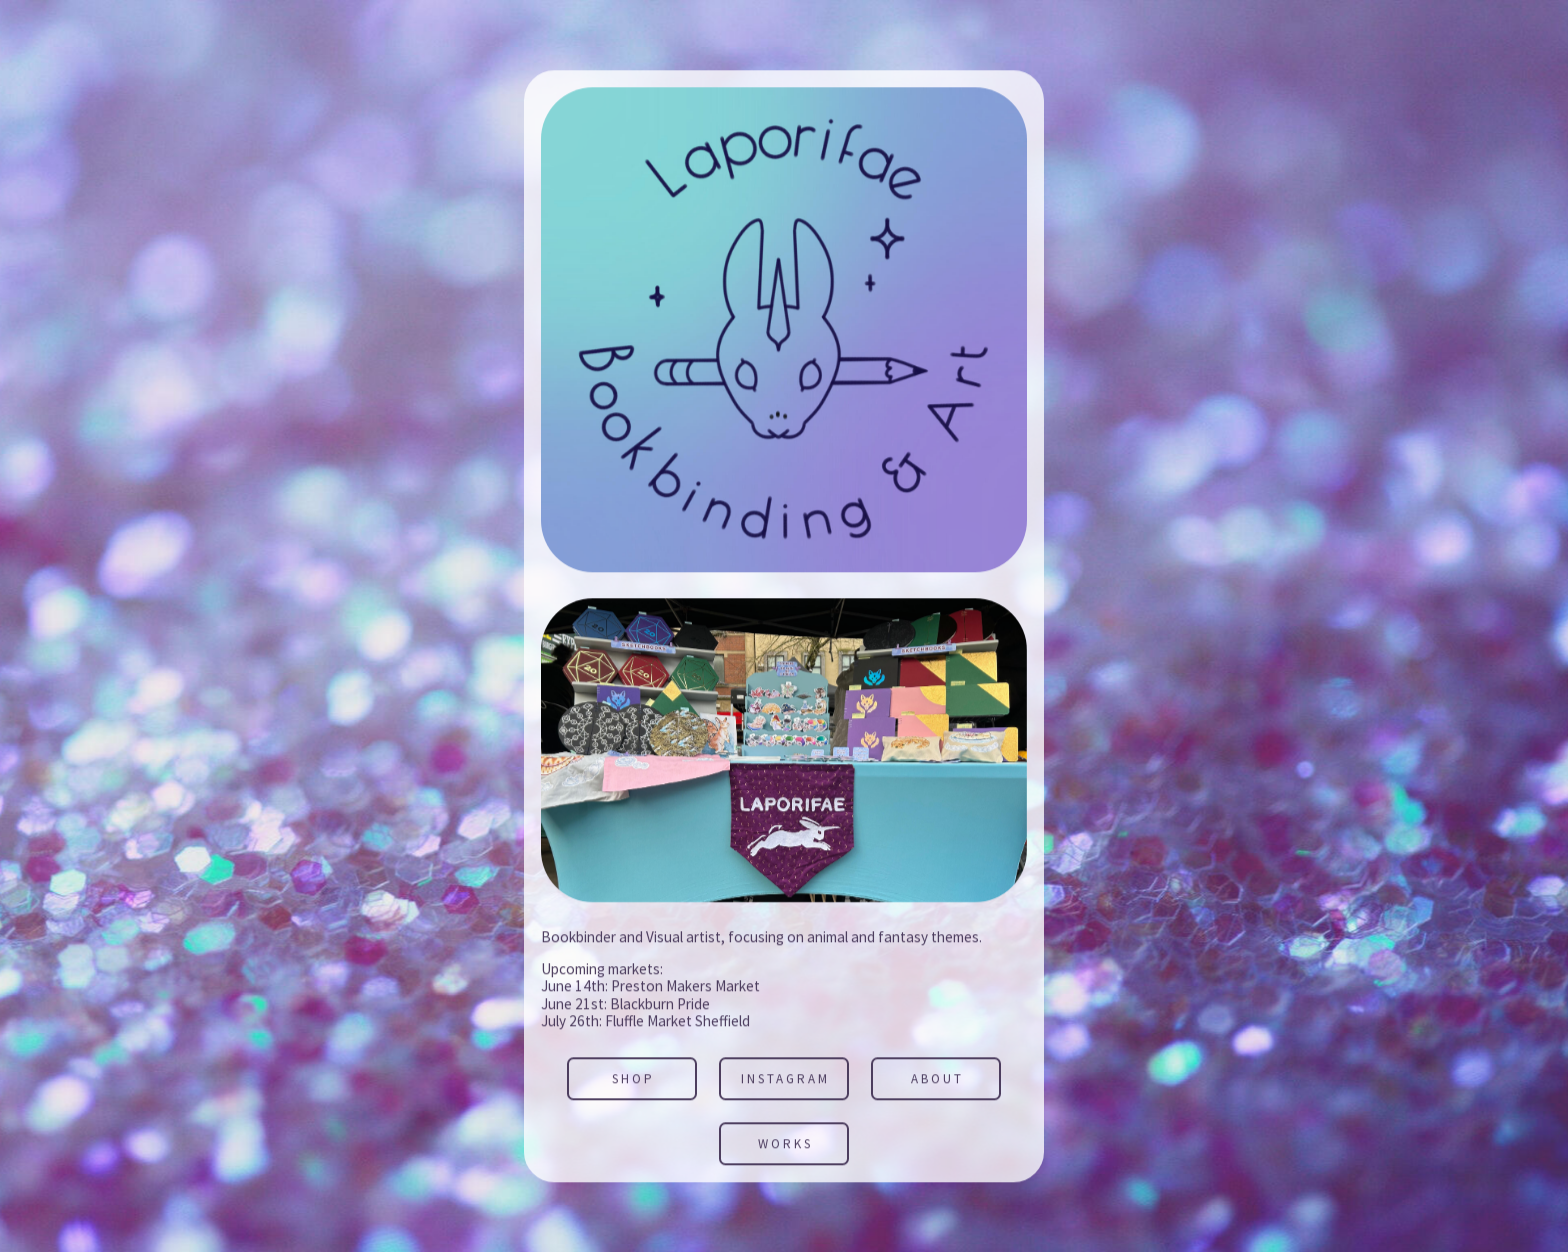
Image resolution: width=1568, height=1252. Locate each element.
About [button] (937, 1080)
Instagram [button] (785, 1080)
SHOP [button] (633, 1080)
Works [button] (785, 1144)
